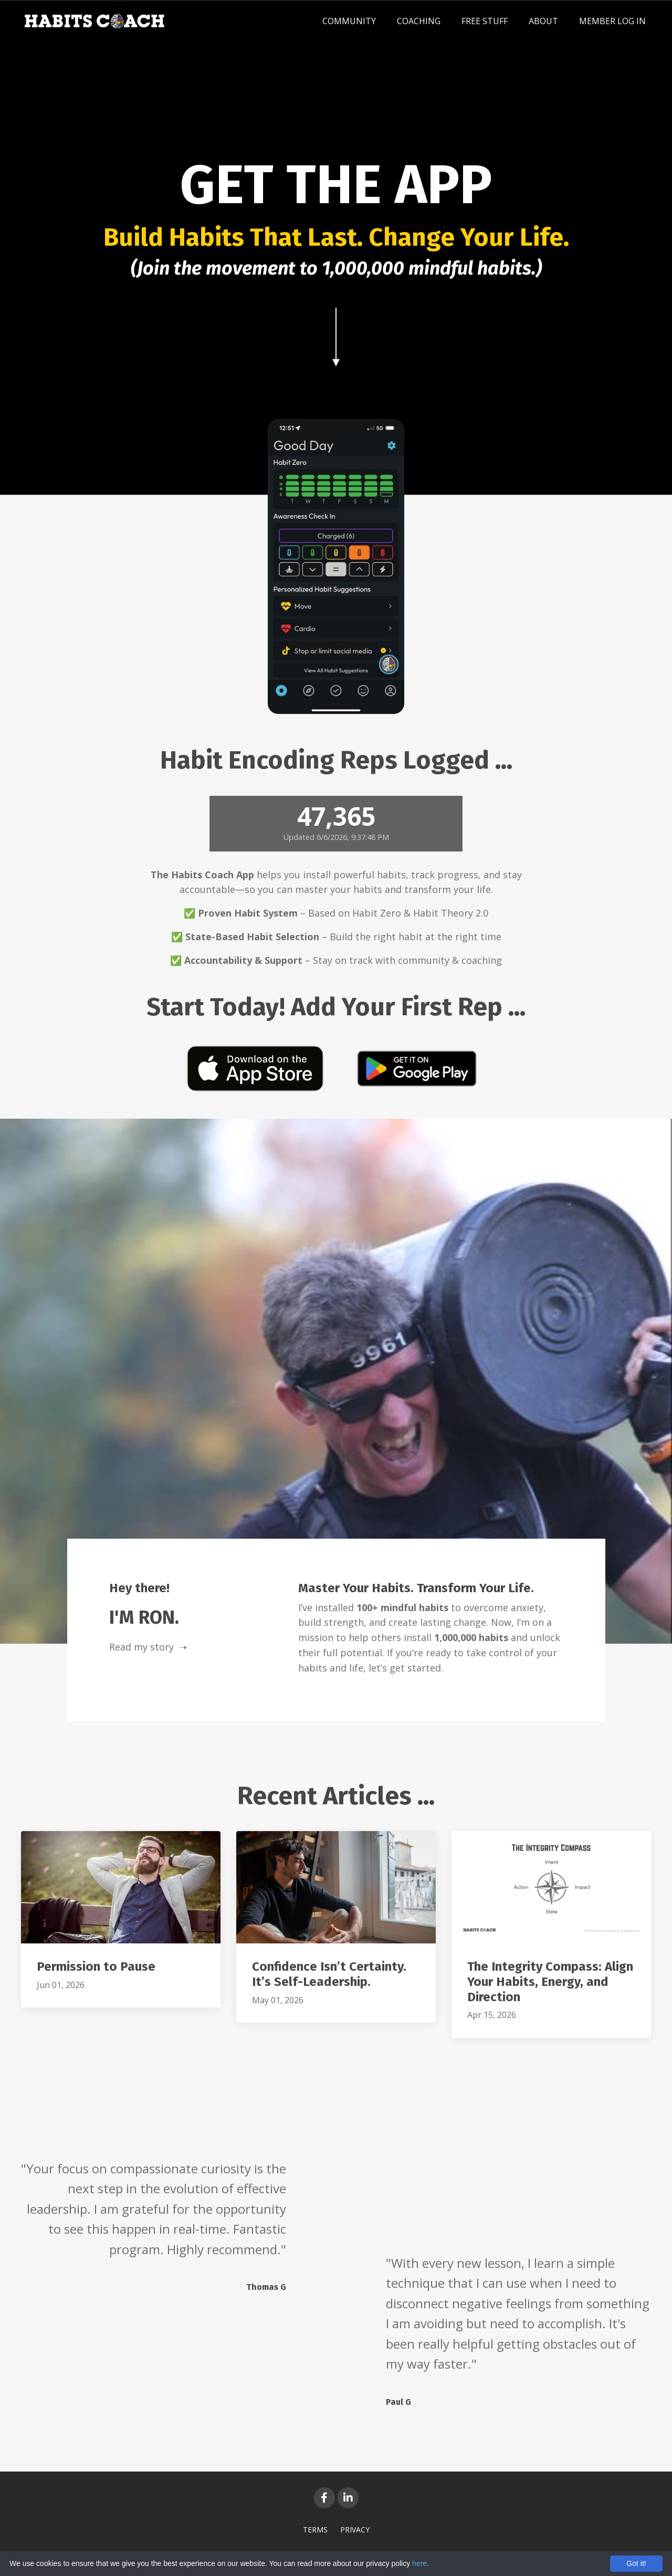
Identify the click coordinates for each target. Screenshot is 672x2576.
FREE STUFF (484, 21)
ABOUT (543, 21)
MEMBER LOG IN (612, 21)
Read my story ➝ (148, 1647)
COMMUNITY (349, 21)
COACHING (418, 21)
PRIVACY (355, 2530)
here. (420, 2563)
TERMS (315, 2530)
